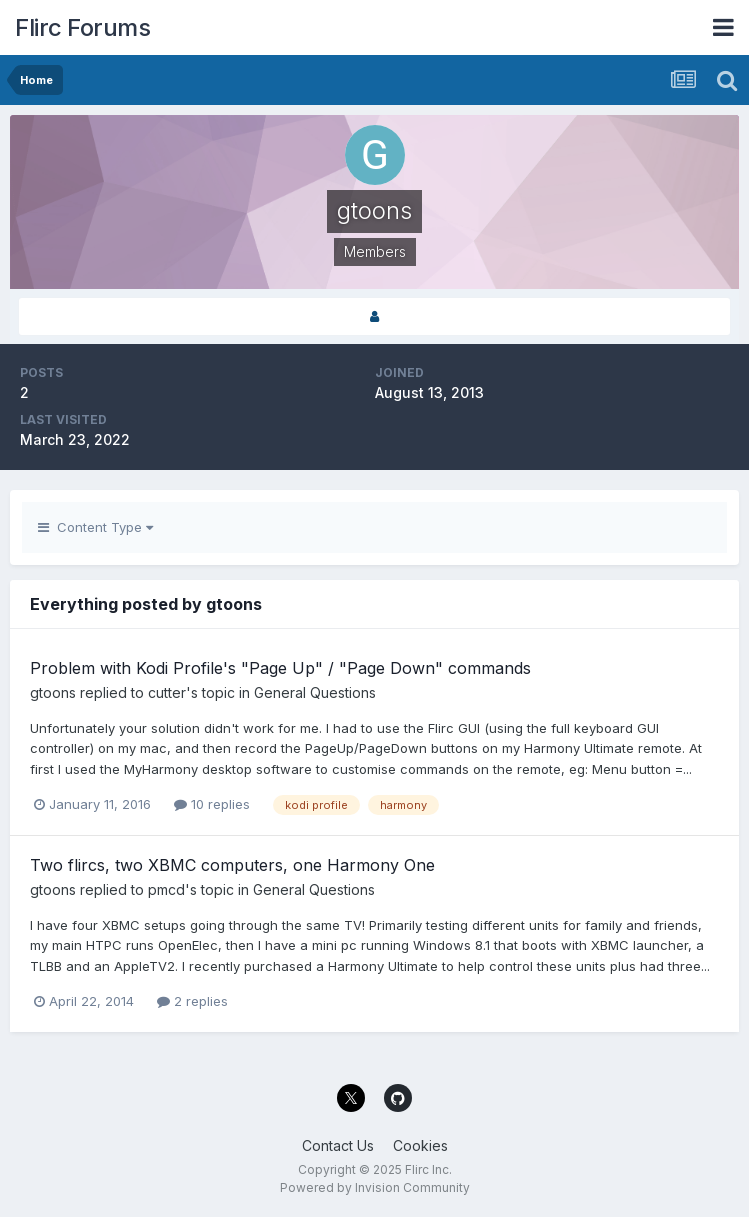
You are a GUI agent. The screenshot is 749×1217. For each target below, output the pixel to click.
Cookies (420, 1145)
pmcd (166, 889)
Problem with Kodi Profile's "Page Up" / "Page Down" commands (280, 668)
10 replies (212, 804)
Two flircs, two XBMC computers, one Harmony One (232, 865)
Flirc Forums (82, 27)
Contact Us (338, 1145)
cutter (167, 692)
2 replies (192, 1001)
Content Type (95, 527)
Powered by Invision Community (375, 1187)
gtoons (53, 692)
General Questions (315, 692)
